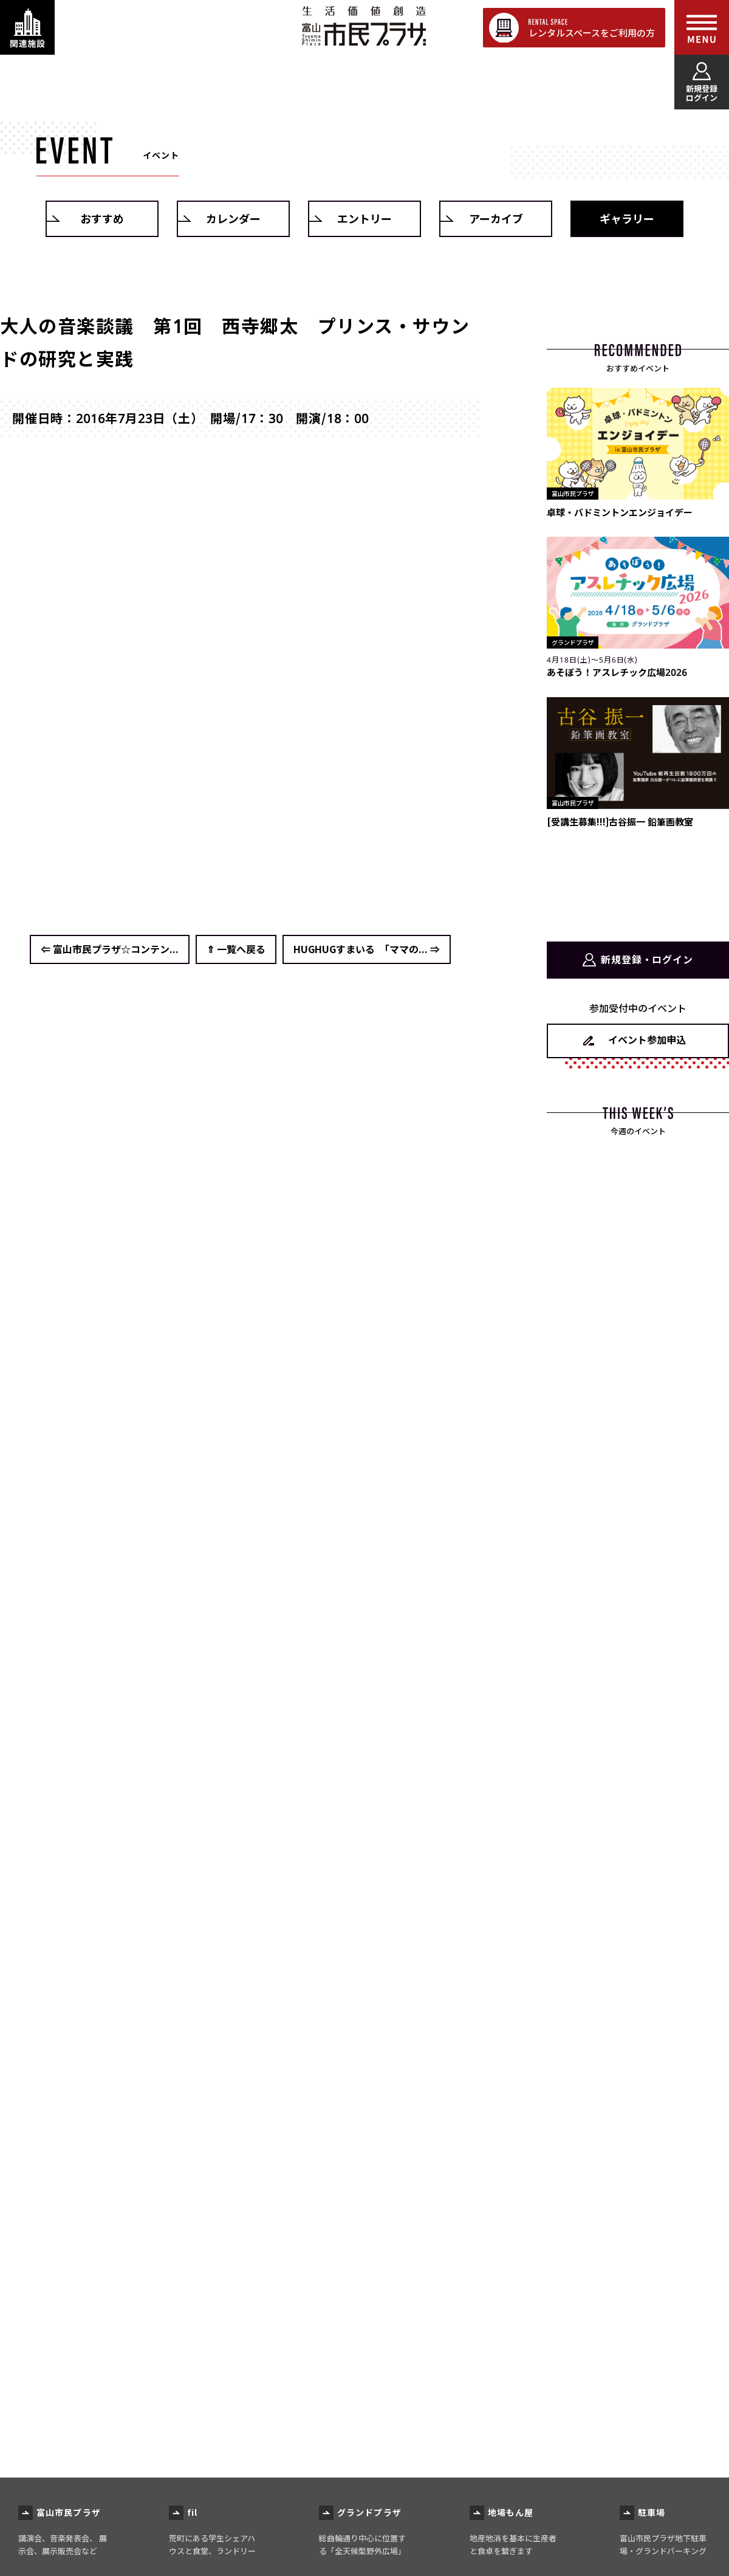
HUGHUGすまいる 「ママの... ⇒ (366, 949)
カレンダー (233, 219)
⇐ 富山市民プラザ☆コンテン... (110, 949)
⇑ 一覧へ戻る (236, 949)
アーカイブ (496, 219)
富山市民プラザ (363, 26)
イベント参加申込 (647, 1039)
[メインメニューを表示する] (701, 27)
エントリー (364, 219)
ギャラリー (627, 219)
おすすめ (102, 219)
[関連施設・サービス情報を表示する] (27, 27)
